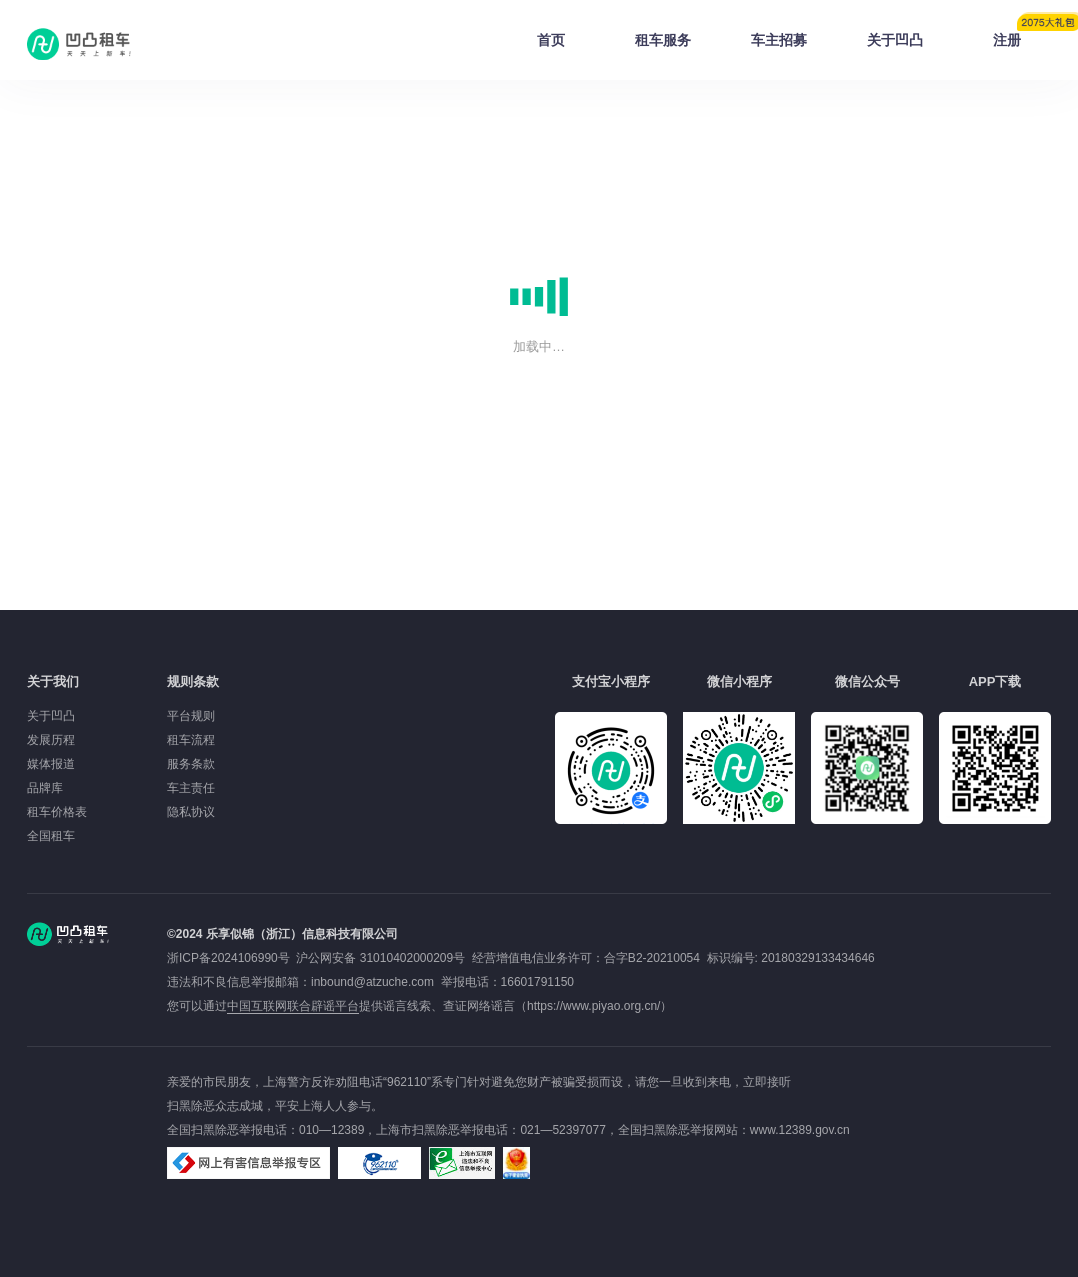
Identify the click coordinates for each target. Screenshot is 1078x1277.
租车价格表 (57, 812)
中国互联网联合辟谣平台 (293, 1006)
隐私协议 (191, 812)
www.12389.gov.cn (800, 1130)
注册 (1022, 34)
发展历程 (51, 740)
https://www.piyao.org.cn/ (593, 1006)
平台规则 (191, 716)
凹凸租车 (81, 44)
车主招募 (779, 40)
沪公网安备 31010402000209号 (380, 958)
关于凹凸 (895, 40)
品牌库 (45, 788)
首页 (551, 40)
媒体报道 (51, 764)
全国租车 (51, 836)
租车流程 (191, 740)
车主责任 (191, 788)
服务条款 (191, 764)
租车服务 (663, 40)
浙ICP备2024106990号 (231, 958)
